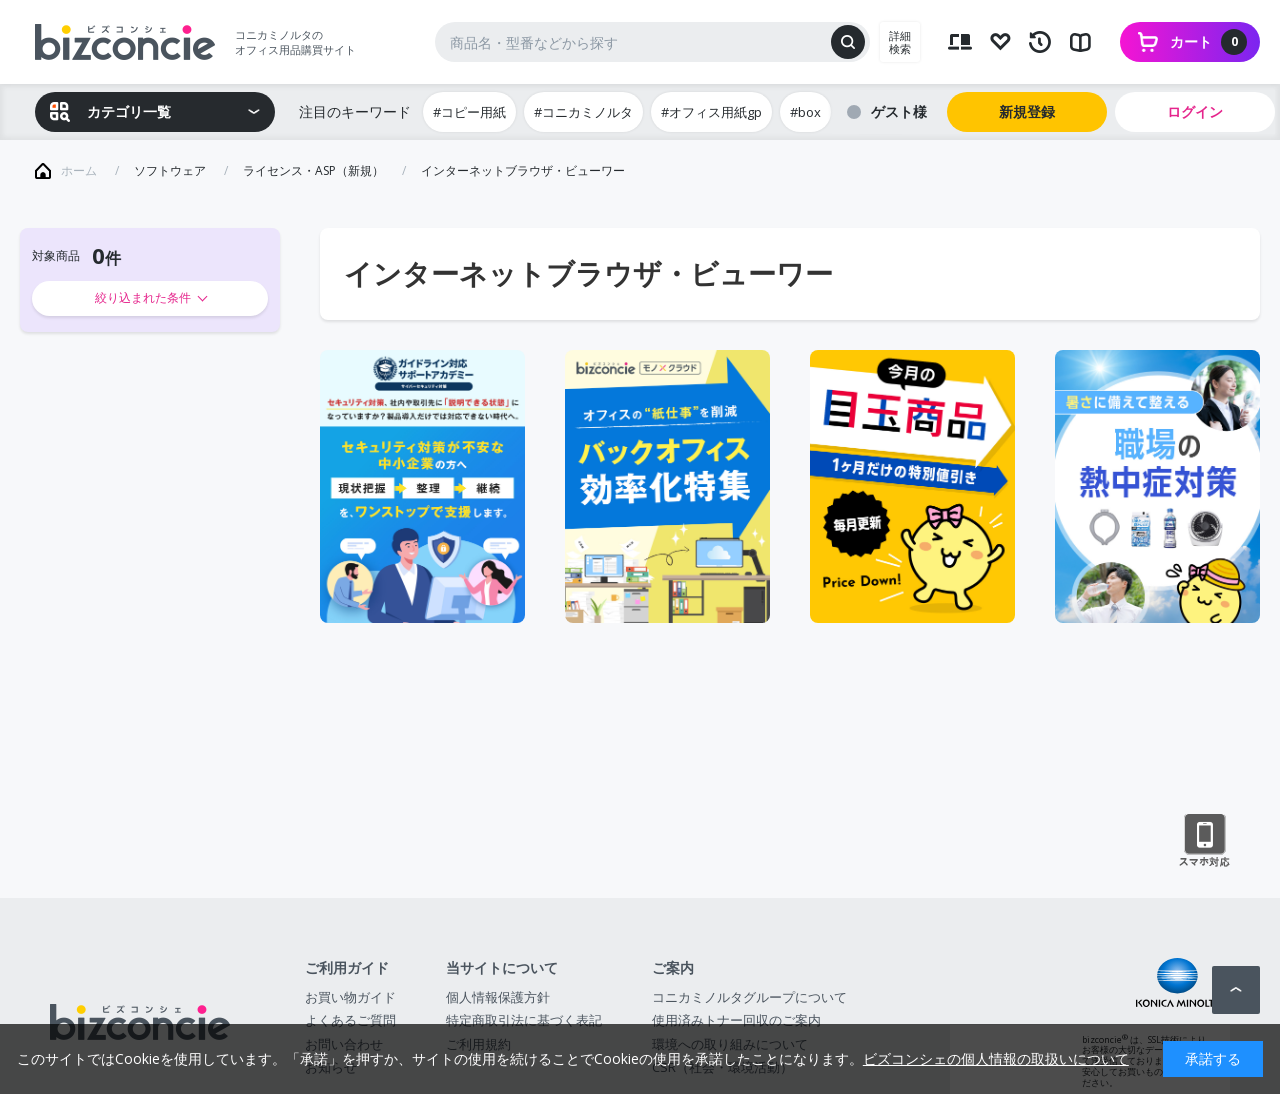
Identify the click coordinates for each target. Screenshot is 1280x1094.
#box (805, 112)
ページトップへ (1236, 990)
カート (1208, 42)
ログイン (1195, 111)
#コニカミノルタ (583, 112)
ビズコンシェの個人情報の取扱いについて (996, 1058)
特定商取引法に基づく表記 (524, 1020)
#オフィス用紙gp (711, 112)
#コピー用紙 (469, 112)
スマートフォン (1204, 841)
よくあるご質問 (350, 1020)
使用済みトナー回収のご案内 (736, 1020)
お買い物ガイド (350, 997)
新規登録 (1027, 111)
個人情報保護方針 (498, 997)
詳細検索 (900, 42)
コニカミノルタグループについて (749, 997)
